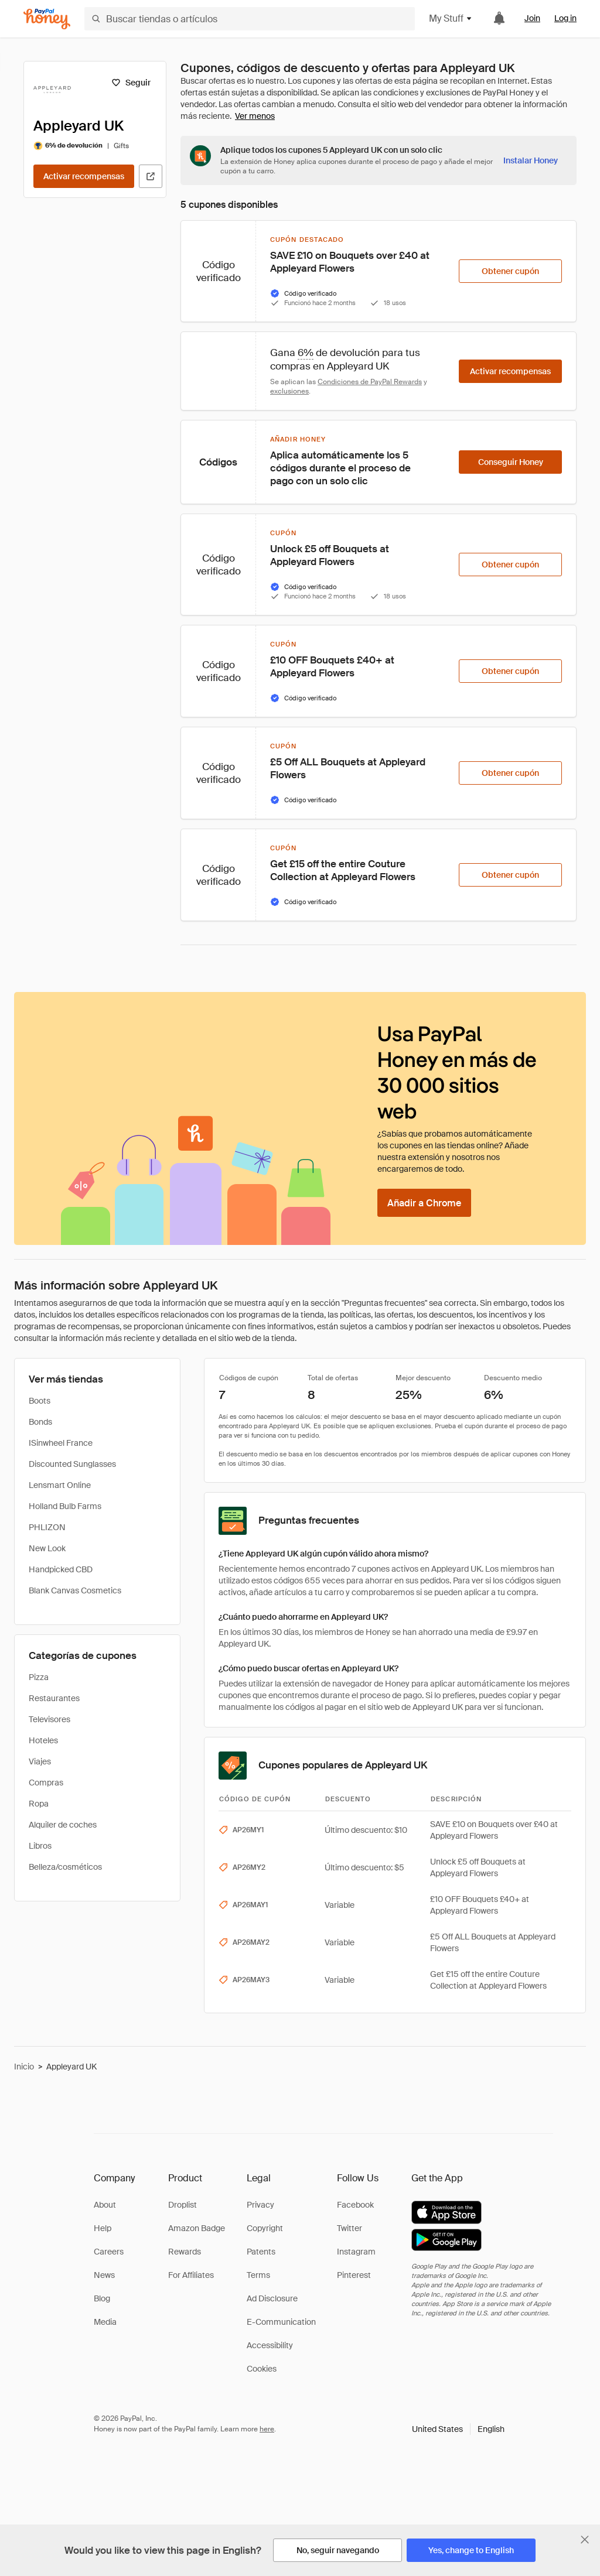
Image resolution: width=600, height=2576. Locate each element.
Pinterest (354, 2275)
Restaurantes (54, 1698)
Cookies (262, 2368)
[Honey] (46, 19)
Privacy (260, 2204)
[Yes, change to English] (471, 2550)
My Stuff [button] (451, 18)
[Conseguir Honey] (510, 462)
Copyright (265, 2228)
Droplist (182, 2204)
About (105, 2204)
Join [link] (532, 18)
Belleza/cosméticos (65, 1867)
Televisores (49, 1719)
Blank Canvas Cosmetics (75, 1590)
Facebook (355, 2204)
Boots (39, 1400)
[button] (458, 2429)
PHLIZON (47, 1527)
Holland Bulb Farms (65, 1506)
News (104, 2275)
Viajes (40, 1761)
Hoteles (43, 1740)
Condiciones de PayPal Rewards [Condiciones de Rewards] (370, 381)
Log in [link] (565, 18)
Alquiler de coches (63, 1824)
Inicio (24, 2066)
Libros (40, 1846)
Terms (258, 2275)
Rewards (184, 2251)
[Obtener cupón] (510, 271)
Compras (46, 1782)
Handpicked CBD (61, 1569)
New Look (47, 1548)
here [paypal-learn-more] (267, 2429)
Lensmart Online (60, 1485)
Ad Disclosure (272, 2298)
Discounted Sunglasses (72, 1464)
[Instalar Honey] (530, 160)
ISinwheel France (61, 1443)
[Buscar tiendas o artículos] (249, 18)
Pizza (39, 1677)
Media (105, 2322)
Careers (109, 2251)
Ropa (39, 1803)
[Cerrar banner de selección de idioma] (585, 2540)
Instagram (356, 2251)
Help (102, 2228)
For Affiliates (191, 2275)
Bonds (40, 1422)
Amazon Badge (196, 2228)
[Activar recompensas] (83, 176)
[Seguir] (130, 82)
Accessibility (270, 2345)
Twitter (349, 2228)
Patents (261, 2251)
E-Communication (281, 2322)
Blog (102, 2298)
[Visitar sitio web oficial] (150, 176)
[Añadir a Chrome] (424, 1203)
